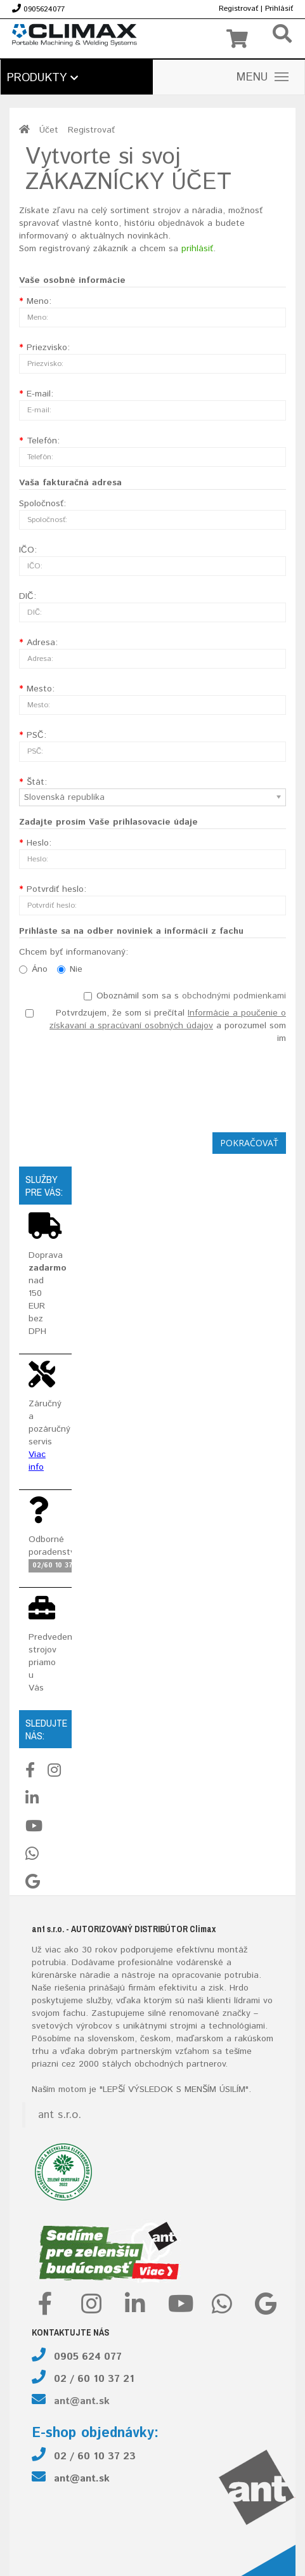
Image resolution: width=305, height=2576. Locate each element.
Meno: (39, 301)
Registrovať (238, 8)
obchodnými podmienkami (234, 996)
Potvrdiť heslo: (56, 889)
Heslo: (39, 843)
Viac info (37, 1461)
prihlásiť (197, 248)
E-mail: (40, 394)
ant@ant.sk (82, 2401)
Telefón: (43, 441)
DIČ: (27, 596)
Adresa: (42, 642)
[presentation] (189, 1085)
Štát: (37, 782)
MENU (263, 77)
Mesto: (41, 689)
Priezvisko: (48, 347)
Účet (48, 130)
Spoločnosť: (42, 503)
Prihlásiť (279, 8)
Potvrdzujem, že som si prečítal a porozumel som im (155, 1026)
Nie (69, 969)
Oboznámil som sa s (185, 996)
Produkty (42, 78)
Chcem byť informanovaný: (73, 952)
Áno (33, 969)
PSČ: (36, 735)
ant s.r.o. (59, 2115)
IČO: (28, 550)
